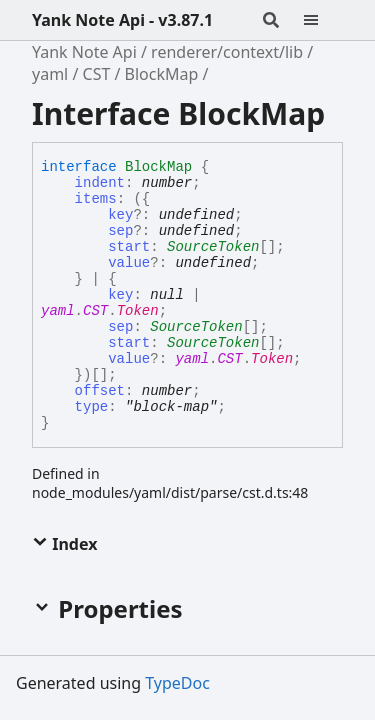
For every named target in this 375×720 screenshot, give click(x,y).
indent (100, 183)
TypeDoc (177, 683)
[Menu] (323, 20)
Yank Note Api (84, 52)
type (92, 407)
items (96, 199)
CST (97, 74)
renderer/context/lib (227, 52)
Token (138, 311)
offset (100, 391)
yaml (50, 74)
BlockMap (162, 74)
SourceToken (213, 247)
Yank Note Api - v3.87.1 (122, 20)
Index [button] (64, 544)
